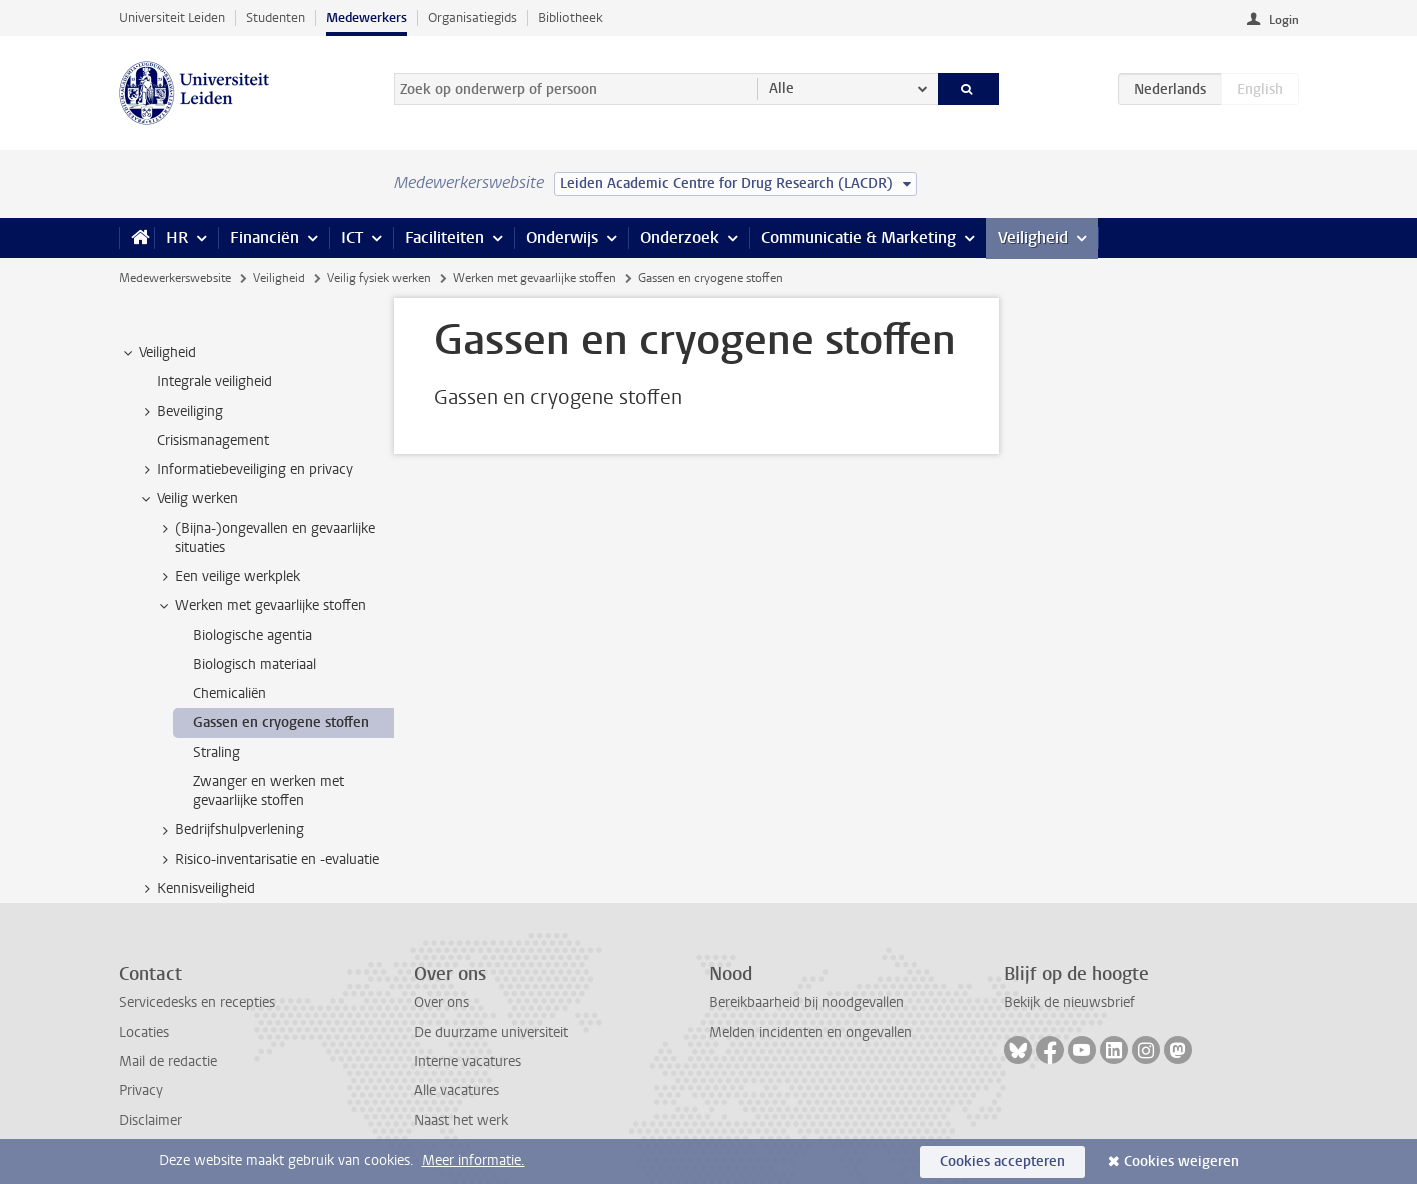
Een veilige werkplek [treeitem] (228, 577)
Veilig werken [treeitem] (188, 499)
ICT (352, 237)
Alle (781, 88)
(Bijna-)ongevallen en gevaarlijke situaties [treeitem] (265, 538)
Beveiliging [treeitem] (180, 412)
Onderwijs (562, 237)
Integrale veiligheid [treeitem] (214, 381)
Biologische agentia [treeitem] (252, 635)
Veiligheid (1033, 237)
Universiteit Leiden (172, 17)
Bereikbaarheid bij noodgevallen (806, 1002)
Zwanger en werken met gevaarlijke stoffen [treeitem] (268, 791)
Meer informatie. (473, 1160)
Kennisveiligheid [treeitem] (196, 889)
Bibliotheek (570, 17)
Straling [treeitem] (216, 752)
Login (1284, 20)
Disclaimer (150, 1120)
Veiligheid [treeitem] (158, 353)
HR (177, 237)
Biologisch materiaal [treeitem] (254, 664)
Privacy (141, 1090)
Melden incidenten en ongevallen (810, 1032)
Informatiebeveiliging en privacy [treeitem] (245, 470)
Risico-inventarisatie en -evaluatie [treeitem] (267, 860)
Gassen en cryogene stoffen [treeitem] (281, 722)
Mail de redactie (168, 1061)
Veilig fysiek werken (379, 278)
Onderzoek (679, 237)
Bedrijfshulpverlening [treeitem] (230, 830)
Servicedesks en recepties (197, 1002)
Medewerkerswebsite (175, 278)
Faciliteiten (444, 237)
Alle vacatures (456, 1090)
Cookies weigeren (1181, 1161)
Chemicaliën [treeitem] (229, 693)
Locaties (144, 1032)
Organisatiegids (472, 17)
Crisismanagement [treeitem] (213, 440)
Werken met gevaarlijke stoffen (534, 278)
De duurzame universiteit (491, 1032)
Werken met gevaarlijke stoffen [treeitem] (261, 606)
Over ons (441, 1002)
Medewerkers (366, 17)
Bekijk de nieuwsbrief (1069, 1002)
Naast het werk (461, 1120)
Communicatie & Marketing (858, 237)
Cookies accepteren (1002, 1161)
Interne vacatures (467, 1061)
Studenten (275, 17)
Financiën (264, 237)
